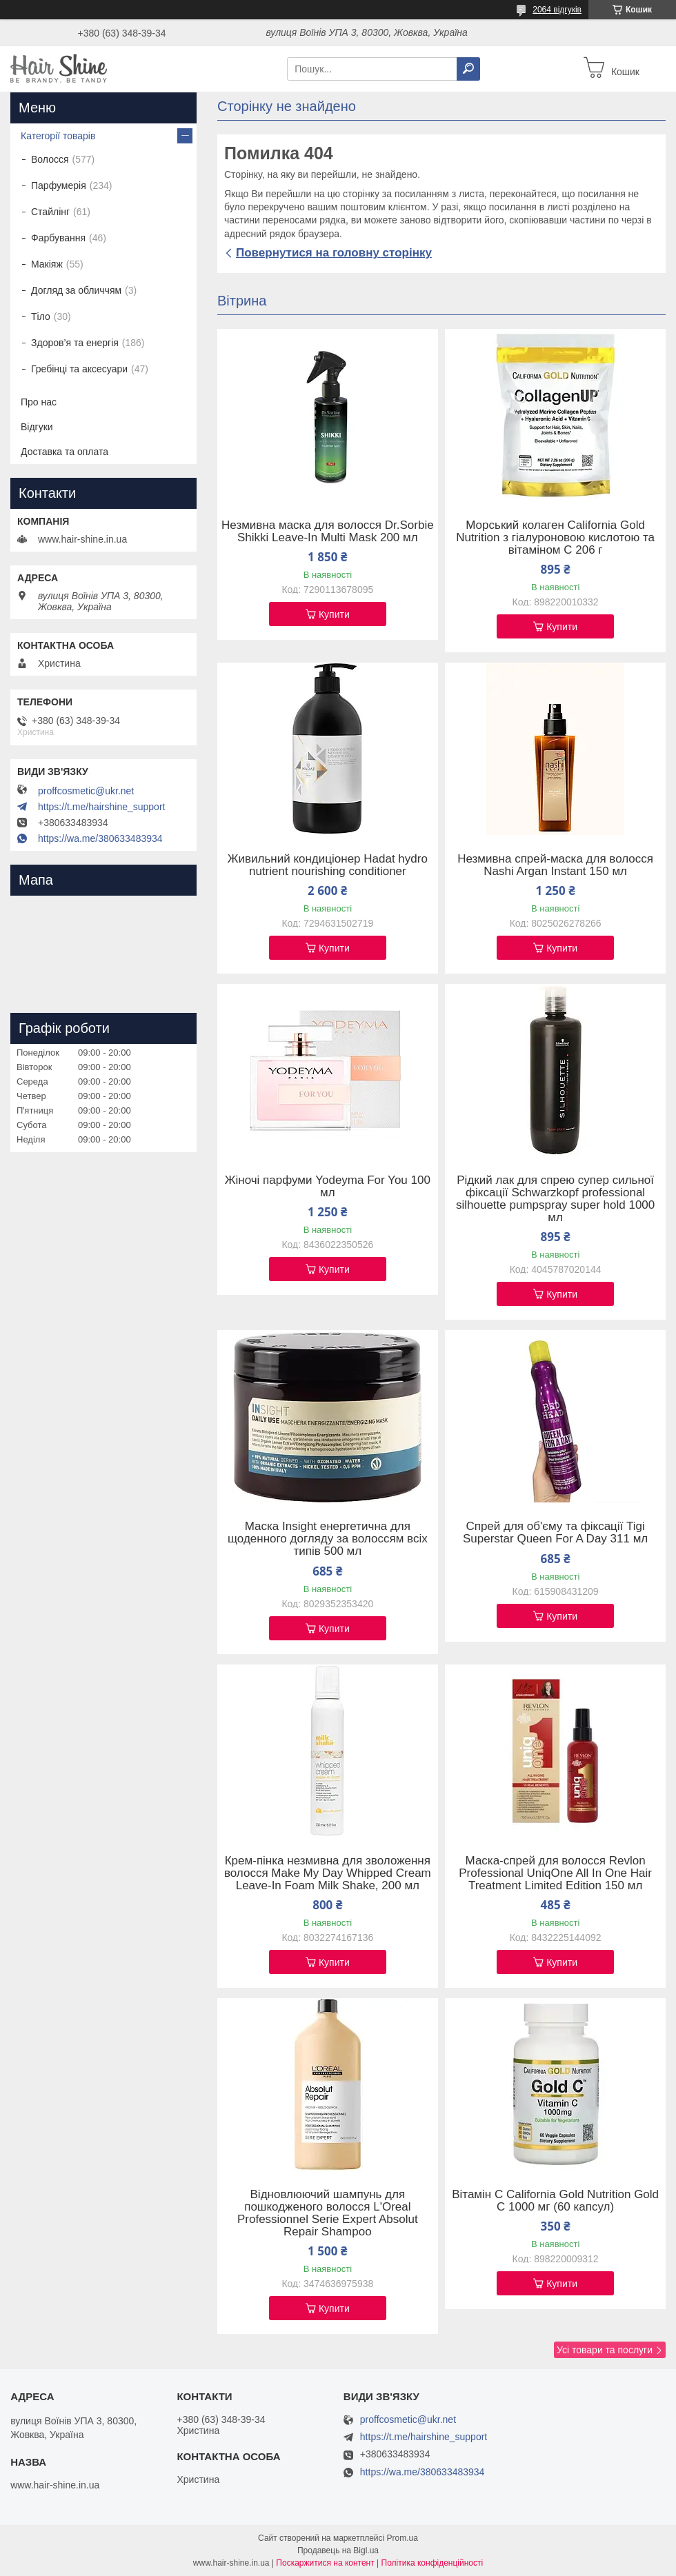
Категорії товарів (58, 135)
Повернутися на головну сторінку (334, 252)
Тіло (40, 316)
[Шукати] (468, 69)
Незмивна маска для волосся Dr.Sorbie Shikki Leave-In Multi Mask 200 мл (327, 531)
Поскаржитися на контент (325, 2563)
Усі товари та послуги (605, 2349)
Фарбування (58, 237)
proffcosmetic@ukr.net (86, 790)
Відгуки (37, 426)
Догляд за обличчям (76, 290)
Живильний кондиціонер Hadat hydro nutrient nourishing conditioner (328, 865)
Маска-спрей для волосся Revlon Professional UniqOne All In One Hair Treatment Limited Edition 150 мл (555, 1873)
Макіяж (47, 264)
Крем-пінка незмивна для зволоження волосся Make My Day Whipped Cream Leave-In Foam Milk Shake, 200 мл (327, 1873)
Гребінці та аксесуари (79, 368)
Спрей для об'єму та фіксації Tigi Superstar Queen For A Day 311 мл (555, 1532)
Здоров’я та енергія (75, 342)
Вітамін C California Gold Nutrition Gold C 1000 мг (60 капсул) (555, 2200)
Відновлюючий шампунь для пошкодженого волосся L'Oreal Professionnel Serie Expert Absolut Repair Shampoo (327, 2213)
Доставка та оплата (64, 451)
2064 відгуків (557, 9)
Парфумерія (58, 185)
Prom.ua (402, 2538)
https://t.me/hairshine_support (101, 806)
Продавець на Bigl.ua (338, 2550)
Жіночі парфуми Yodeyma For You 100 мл (327, 1186)
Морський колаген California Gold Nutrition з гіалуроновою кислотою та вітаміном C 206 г (555, 537)
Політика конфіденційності (432, 2563)
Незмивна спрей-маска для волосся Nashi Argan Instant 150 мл (555, 865)
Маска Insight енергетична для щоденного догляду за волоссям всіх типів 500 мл (328, 1539)
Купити (334, 614)
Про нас (39, 401)
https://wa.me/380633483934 (100, 838)
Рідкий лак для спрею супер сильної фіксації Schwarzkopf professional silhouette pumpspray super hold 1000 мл (555, 1199)
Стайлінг (50, 211)
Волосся (50, 159)
